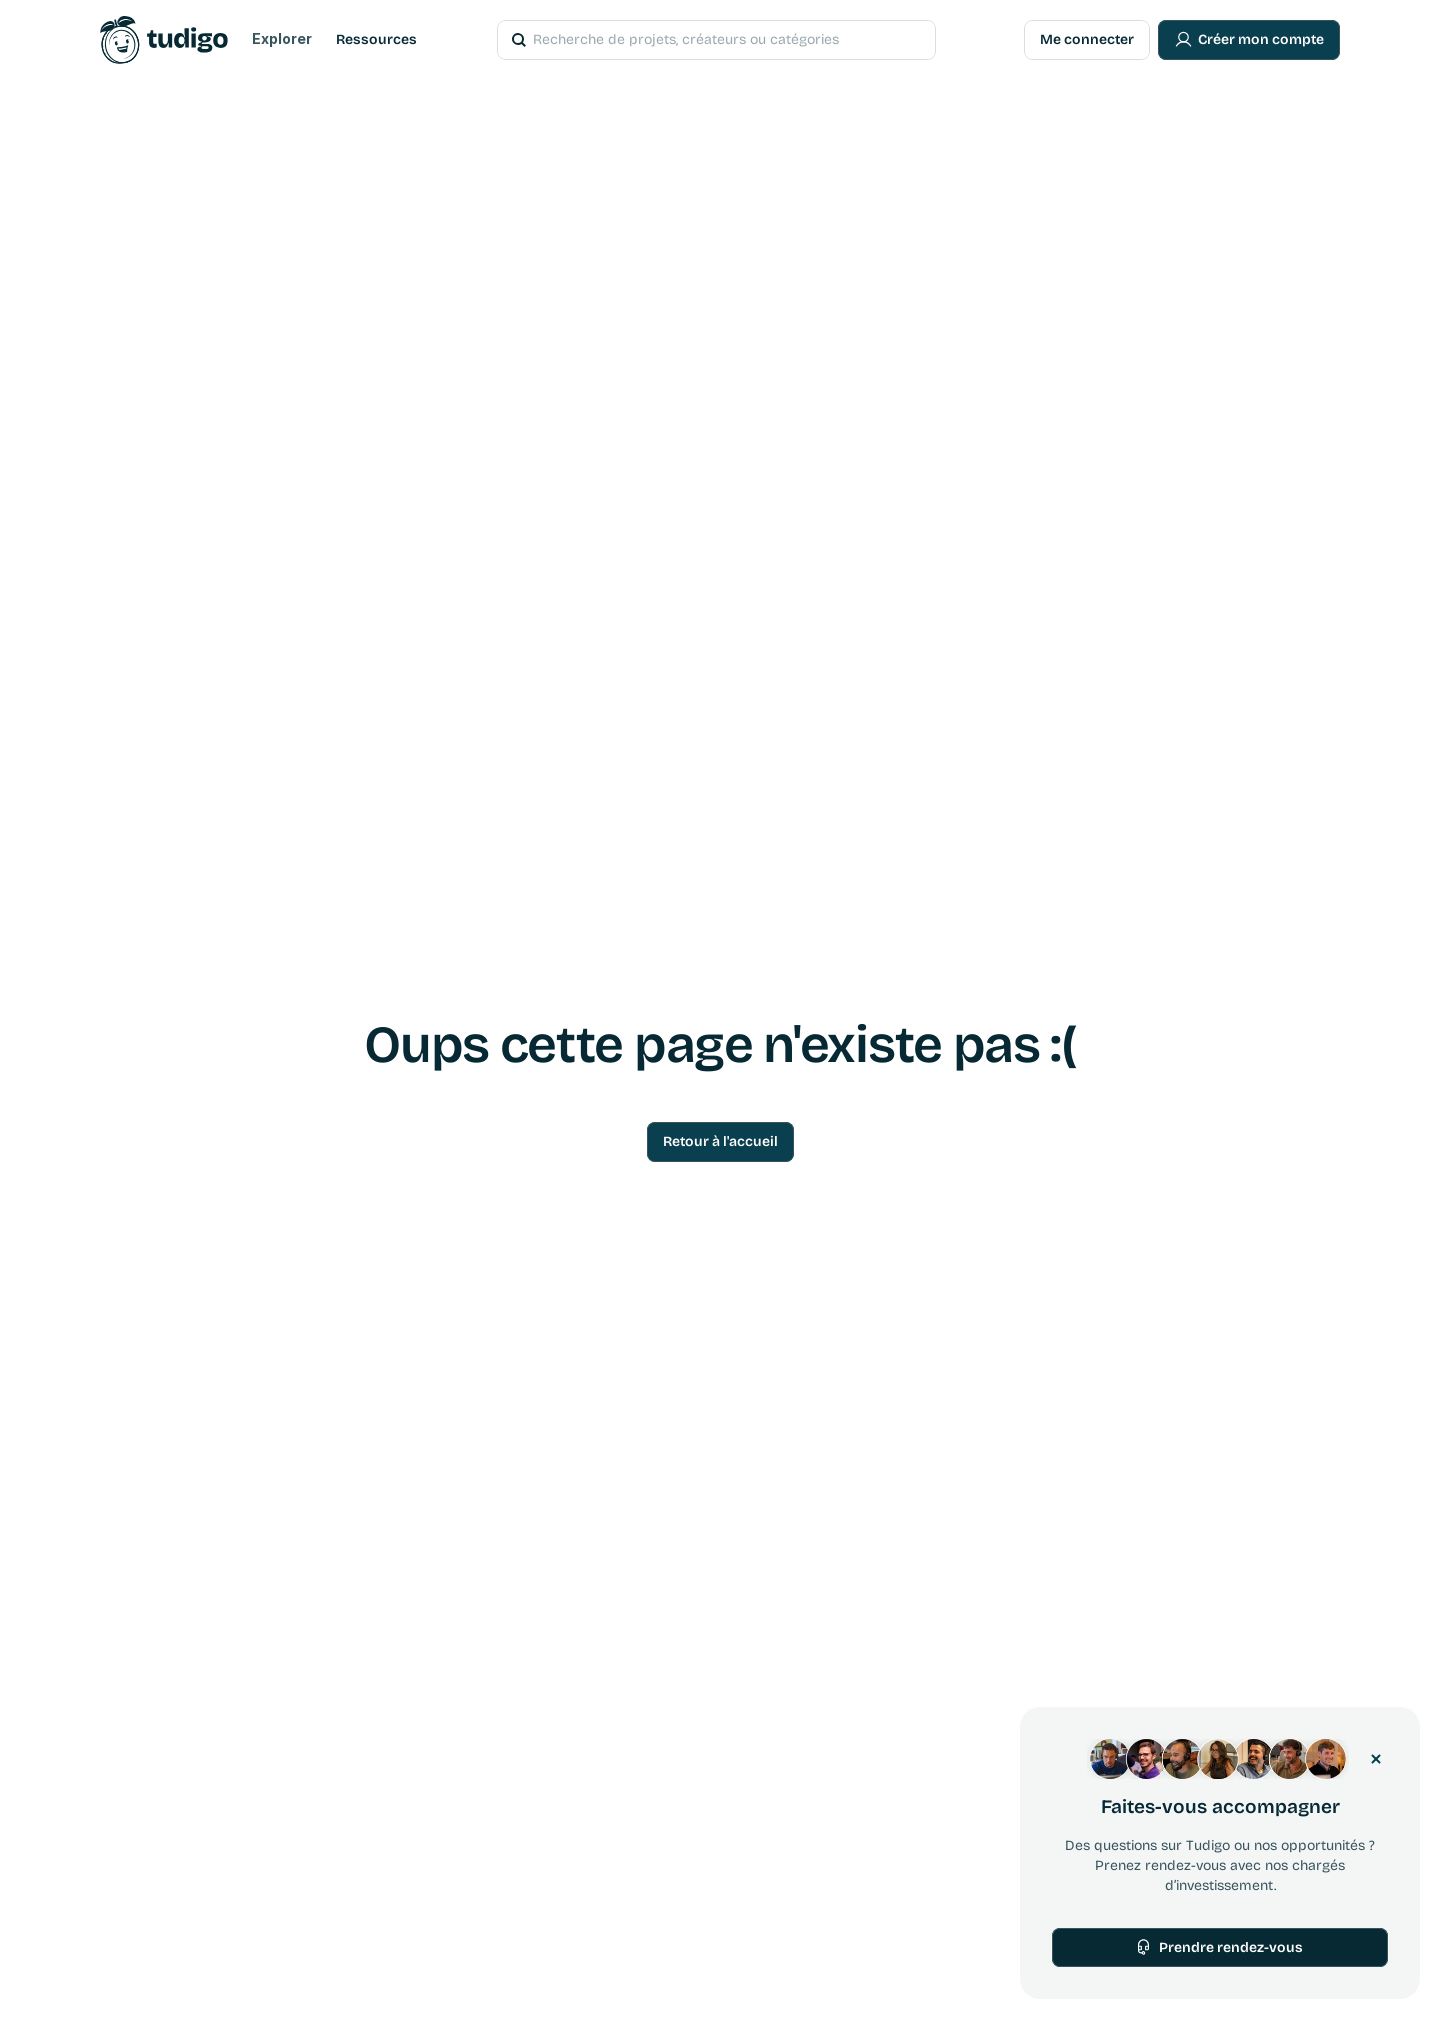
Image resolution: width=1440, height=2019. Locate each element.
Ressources (376, 39)
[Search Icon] (689, 40)
